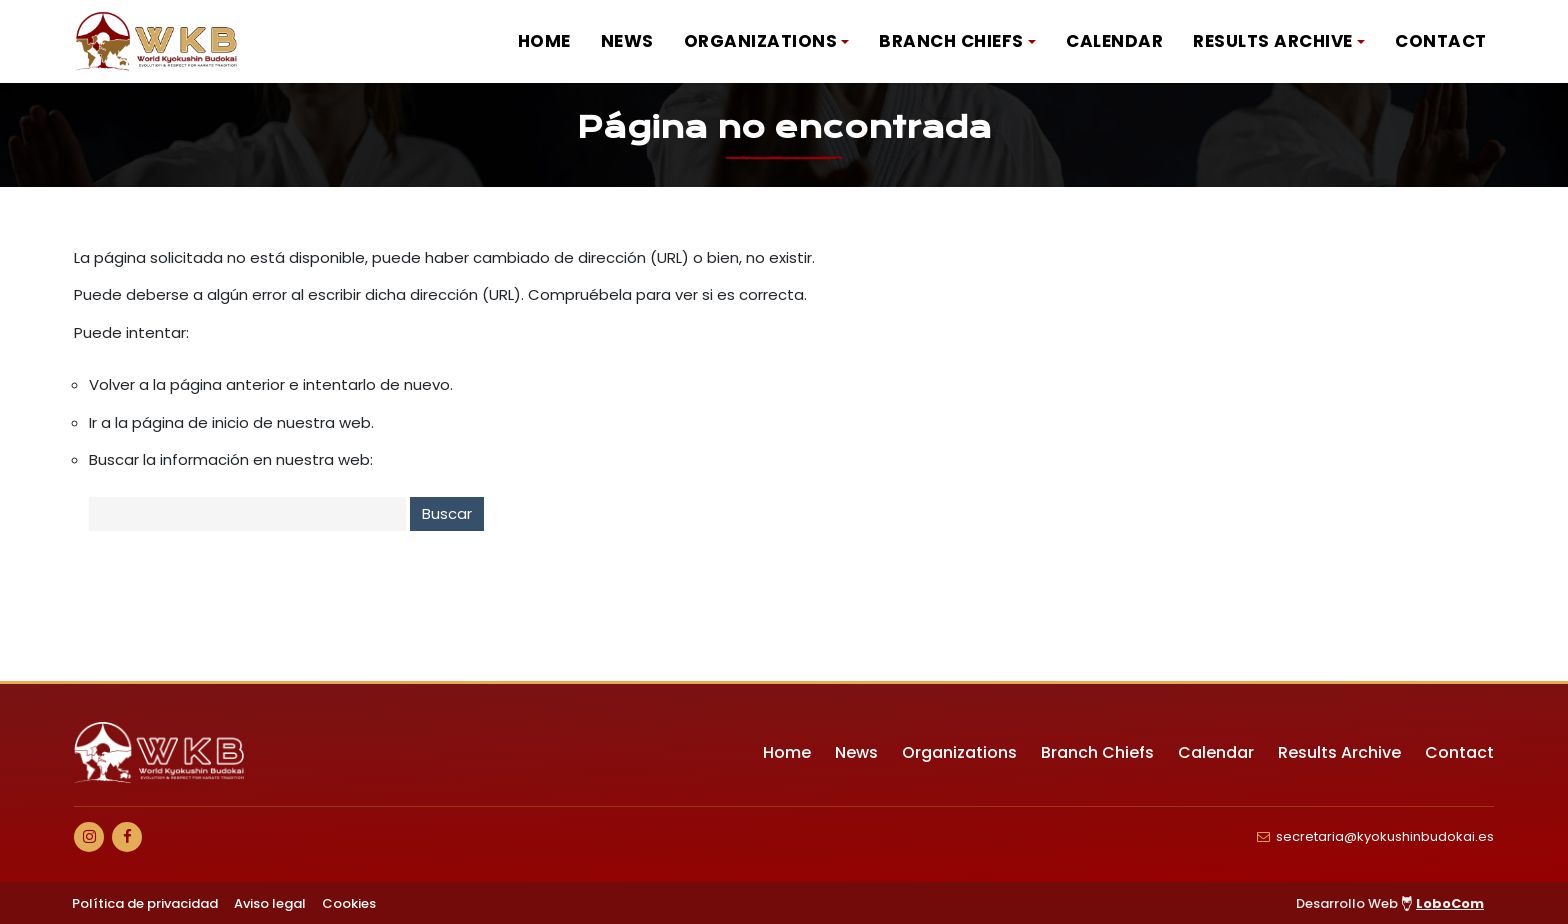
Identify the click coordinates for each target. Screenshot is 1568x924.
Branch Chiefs (951, 41)
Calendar (1114, 41)
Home (544, 41)
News (627, 41)
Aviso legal (270, 903)
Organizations (761, 41)
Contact (1441, 41)
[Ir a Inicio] (157, 41)
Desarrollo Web (1390, 903)
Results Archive (1273, 41)
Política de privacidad (145, 903)
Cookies (349, 903)
